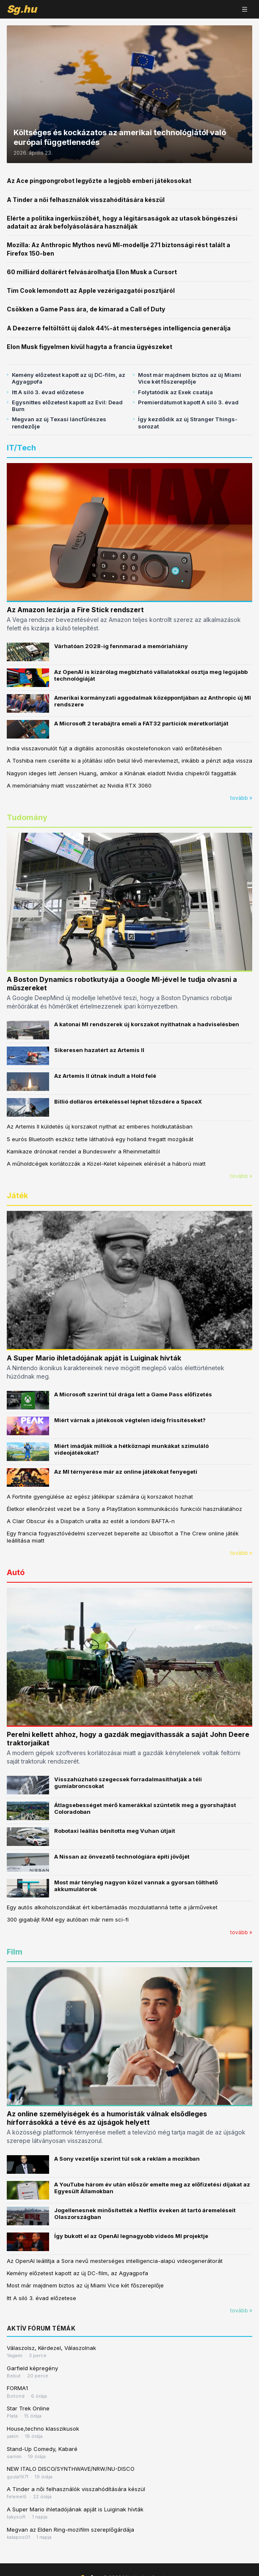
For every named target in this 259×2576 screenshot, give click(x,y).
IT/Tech (21, 447)
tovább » (241, 798)
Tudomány (27, 817)
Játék (17, 1195)
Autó (16, 1572)
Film (14, 1951)
